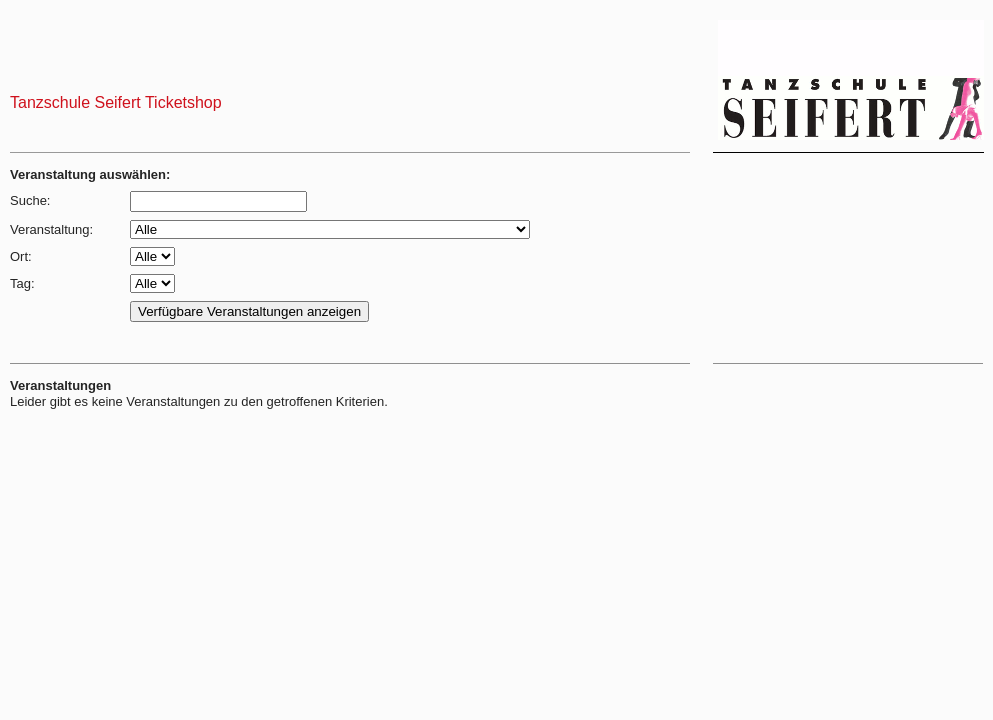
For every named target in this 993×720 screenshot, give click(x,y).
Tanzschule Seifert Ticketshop (116, 102)
